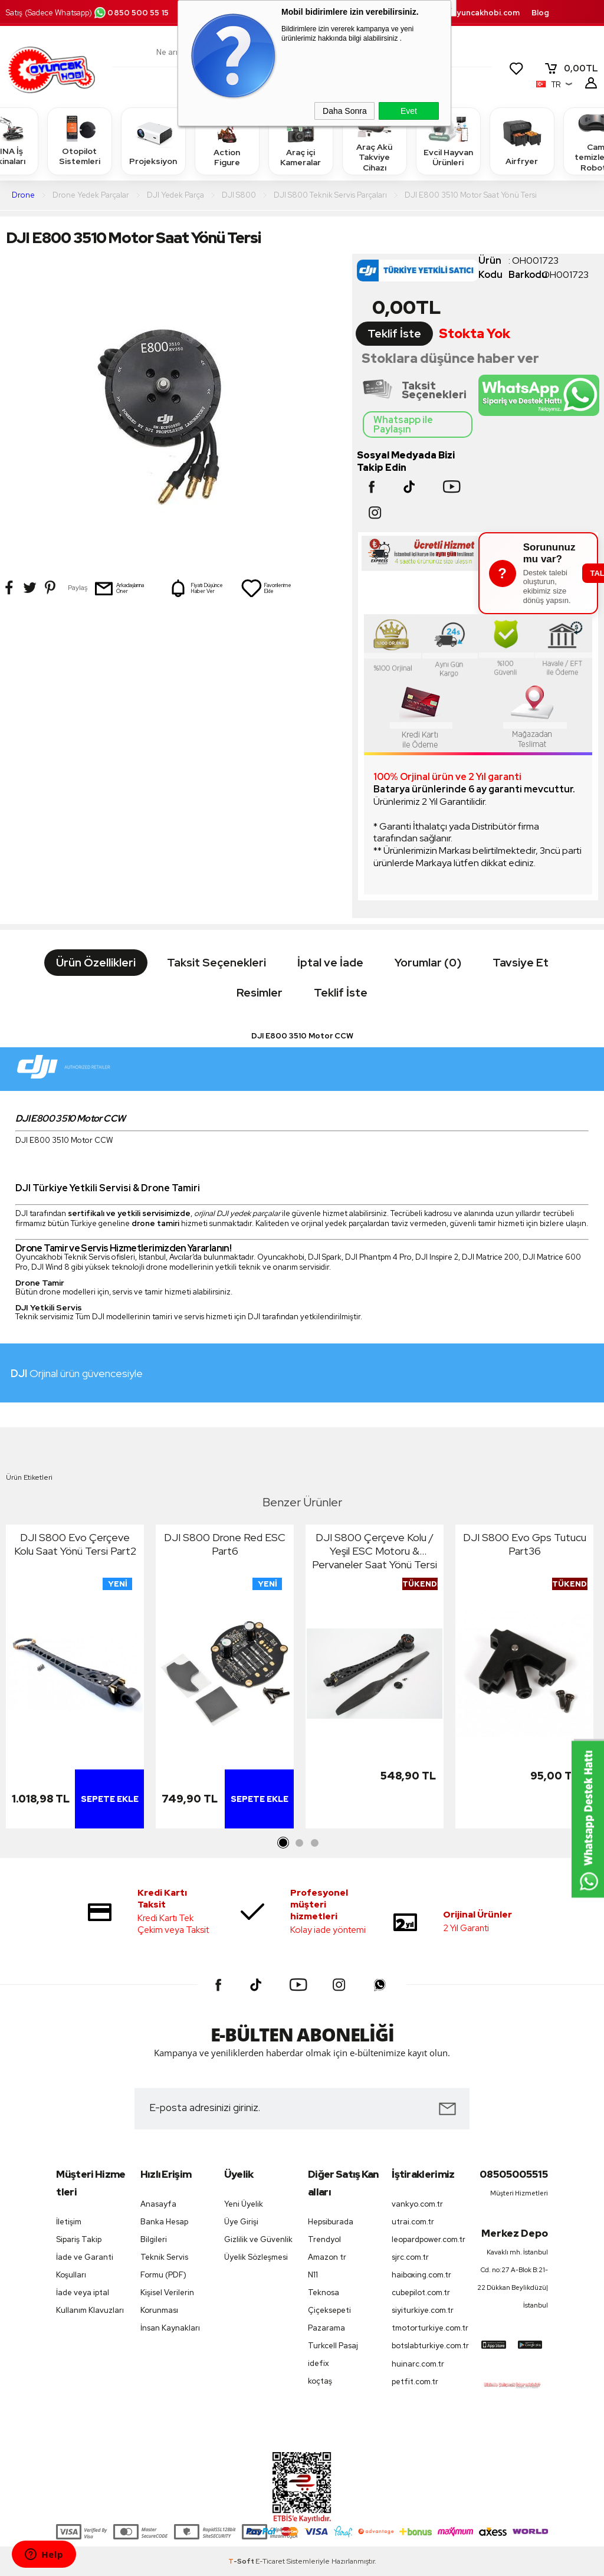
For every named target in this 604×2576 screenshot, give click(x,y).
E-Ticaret (270, 2561)
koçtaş (320, 2381)
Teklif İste (394, 333)
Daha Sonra (345, 111)
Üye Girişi (241, 2222)
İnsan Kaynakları (170, 2328)
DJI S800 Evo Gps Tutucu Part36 (524, 1544)
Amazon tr (327, 2257)
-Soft (241, 2561)
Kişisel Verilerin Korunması (167, 2301)
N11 (313, 2275)
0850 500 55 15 (131, 13)
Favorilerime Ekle (266, 588)
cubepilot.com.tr (421, 2292)
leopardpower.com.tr (428, 2239)
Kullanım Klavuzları (90, 2310)
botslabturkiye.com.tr (428, 2346)
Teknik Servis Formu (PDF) (164, 2266)
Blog (540, 13)
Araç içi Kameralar (301, 140)
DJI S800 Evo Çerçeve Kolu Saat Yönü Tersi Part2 (75, 1544)
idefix (318, 2363)
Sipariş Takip (78, 2239)
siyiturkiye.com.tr (423, 2310)
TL (571, 68)
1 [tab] (284, 1843)
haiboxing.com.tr (421, 2275)
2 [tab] (299, 1843)
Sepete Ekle (110, 1799)
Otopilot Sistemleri (79, 140)
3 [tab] (314, 1843)
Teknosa (323, 2292)
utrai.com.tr (413, 2222)
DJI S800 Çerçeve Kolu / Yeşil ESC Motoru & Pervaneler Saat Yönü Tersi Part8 (374, 1551)
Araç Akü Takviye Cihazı (374, 140)
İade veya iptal (82, 2292)
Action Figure (227, 140)
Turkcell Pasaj (333, 2346)
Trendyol (324, 2239)
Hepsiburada (330, 2222)
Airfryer (522, 140)
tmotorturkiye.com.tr (428, 2328)
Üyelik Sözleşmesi (256, 2257)
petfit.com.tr (415, 2382)
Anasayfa (158, 2204)
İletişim (68, 2222)
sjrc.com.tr (410, 2257)
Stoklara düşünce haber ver (450, 358)
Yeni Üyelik (243, 2204)
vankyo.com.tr (417, 2204)
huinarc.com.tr (418, 2364)
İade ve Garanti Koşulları (84, 2266)
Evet (409, 111)
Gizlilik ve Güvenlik (258, 2239)
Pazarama (326, 2328)
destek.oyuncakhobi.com (470, 13)
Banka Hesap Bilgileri (164, 2230)
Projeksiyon (153, 140)
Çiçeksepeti (329, 2310)
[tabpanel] (75, 1679)
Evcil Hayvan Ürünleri (448, 140)
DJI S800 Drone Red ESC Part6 (224, 1544)
